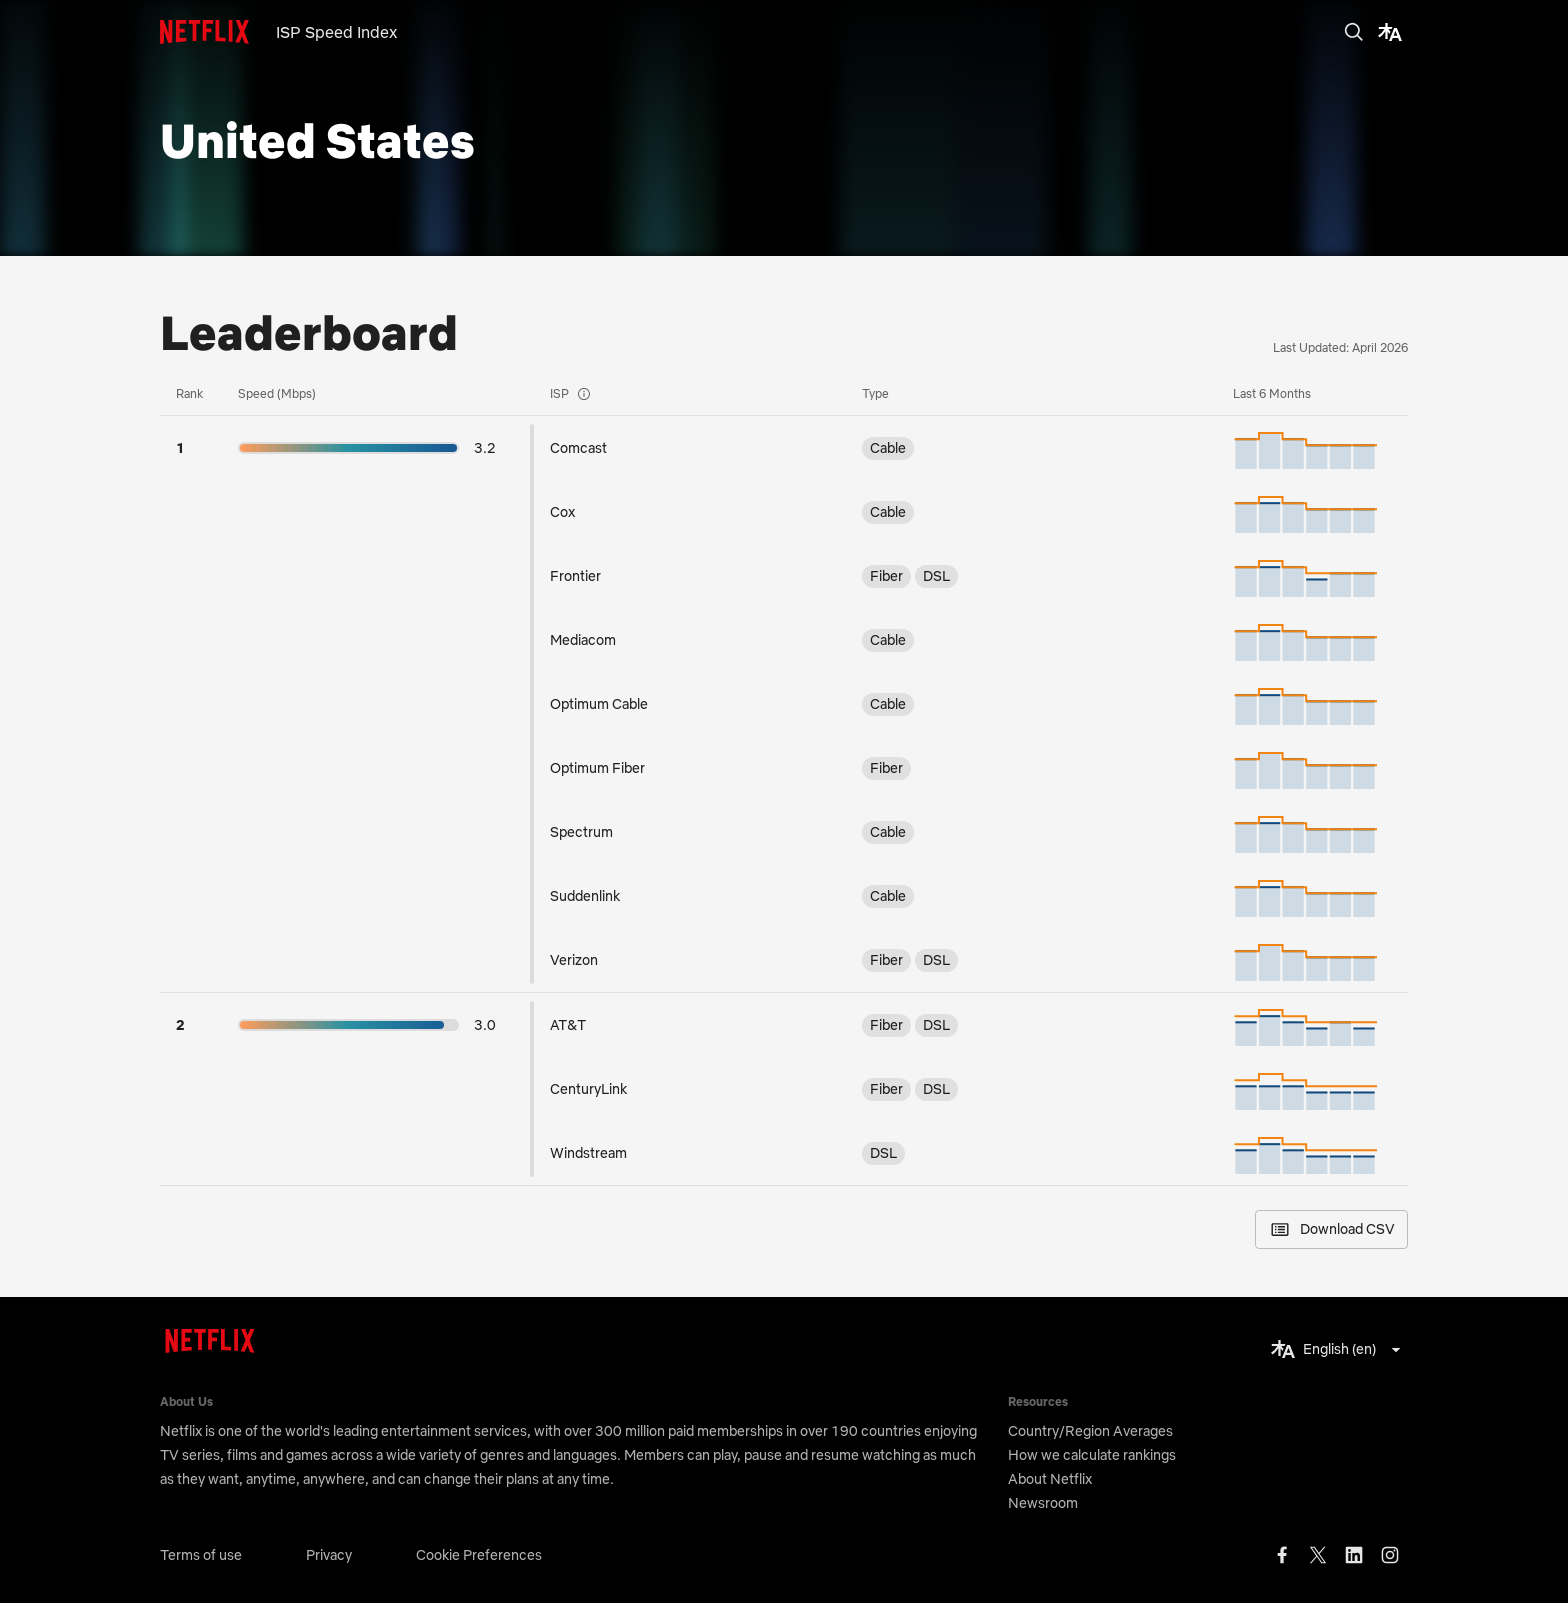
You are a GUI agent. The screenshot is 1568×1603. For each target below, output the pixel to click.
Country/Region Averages (1090, 1431)
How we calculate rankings (1092, 1455)
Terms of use (201, 1555)
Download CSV (1331, 1229)
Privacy (329, 1555)
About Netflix (1050, 1479)
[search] (1354, 32)
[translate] (1390, 32)
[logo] (218, 32)
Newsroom (1043, 1503)
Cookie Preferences (479, 1555)
